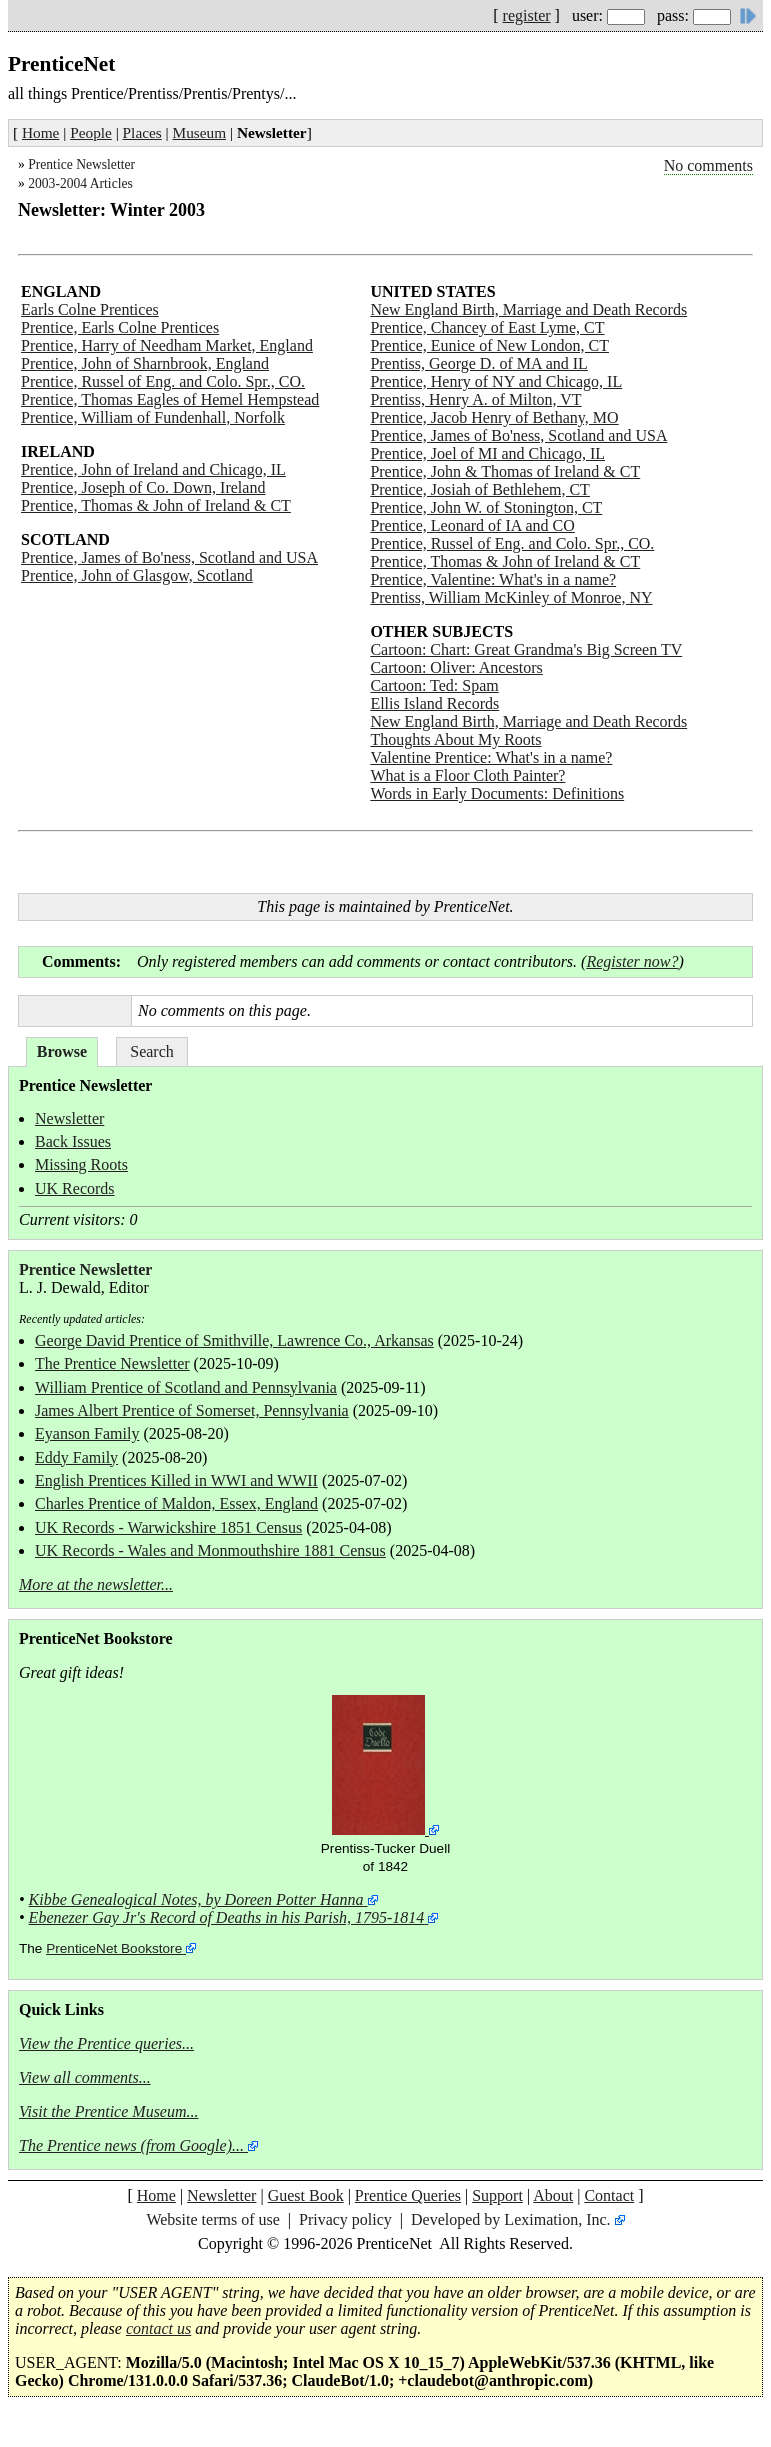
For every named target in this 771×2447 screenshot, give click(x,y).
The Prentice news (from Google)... (131, 2145)
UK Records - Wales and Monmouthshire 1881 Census (210, 1550)
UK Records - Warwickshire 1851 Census (168, 1527)
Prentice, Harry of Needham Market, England (167, 345)
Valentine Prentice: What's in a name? (491, 757)
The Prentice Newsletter (112, 1363)
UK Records (75, 1188)
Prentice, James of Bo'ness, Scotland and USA (169, 557)
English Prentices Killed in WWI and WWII (176, 1480)
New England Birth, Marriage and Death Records (528, 309)
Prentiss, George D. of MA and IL (478, 363)
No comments (708, 165)
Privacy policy (345, 2219)
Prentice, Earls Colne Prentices (120, 327)
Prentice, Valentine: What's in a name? (493, 579)
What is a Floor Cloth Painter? (467, 775)
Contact (609, 2195)
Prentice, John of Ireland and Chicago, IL (153, 469)
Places (142, 132)
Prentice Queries (408, 2195)
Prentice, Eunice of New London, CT (489, 345)
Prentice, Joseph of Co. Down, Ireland (143, 487)
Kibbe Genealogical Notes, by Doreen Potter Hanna (196, 1899)
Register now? (632, 961)
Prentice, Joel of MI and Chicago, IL (487, 453)
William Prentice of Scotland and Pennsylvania (186, 1387)
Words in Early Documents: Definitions (497, 793)
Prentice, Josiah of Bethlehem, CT (480, 489)
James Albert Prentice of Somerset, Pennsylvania (192, 1410)
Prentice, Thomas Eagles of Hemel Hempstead (170, 399)
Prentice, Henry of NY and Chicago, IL (496, 381)
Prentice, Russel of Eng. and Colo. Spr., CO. (163, 381)
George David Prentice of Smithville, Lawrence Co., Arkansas (234, 1340)
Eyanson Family (87, 1433)
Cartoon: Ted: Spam (434, 685)
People (91, 132)
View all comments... (85, 2077)
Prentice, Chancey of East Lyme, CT (487, 327)
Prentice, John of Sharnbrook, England (145, 363)
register (527, 15)
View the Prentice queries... (106, 2043)
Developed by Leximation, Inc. (511, 2219)
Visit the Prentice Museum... (109, 2111)
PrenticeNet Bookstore (114, 1948)
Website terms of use (212, 2219)
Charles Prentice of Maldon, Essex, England (176, 1503)
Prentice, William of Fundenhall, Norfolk (153, 417)
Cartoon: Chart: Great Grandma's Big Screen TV (526, 649)
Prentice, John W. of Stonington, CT (486, 507)
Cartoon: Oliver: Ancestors (456, 667)
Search (152, 1051)
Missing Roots (81, 1164)
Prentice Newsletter (81, 164)
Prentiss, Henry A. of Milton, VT (475, 399)
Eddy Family (76, 1457)
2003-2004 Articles (80, 183)
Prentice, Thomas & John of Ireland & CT (156, 505)
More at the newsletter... (96, 1584)
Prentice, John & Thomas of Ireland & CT (505, 471)
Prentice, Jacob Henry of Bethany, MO (494, 417)
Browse (62, 1051)
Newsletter (69, 1118)
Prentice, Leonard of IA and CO (472, 525)
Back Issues (73, 1141)
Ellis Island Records (434, 703)
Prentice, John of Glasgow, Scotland (137, 575)
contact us (158, 2328)
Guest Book (306, 2195)
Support (497, 2195)
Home (40, 132)
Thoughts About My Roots (455, 739)
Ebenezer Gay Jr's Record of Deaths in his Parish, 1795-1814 (227, 1917)
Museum (200, 132)
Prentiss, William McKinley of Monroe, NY (511, 597)
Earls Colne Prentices (90, 309)
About (553, 2195)
